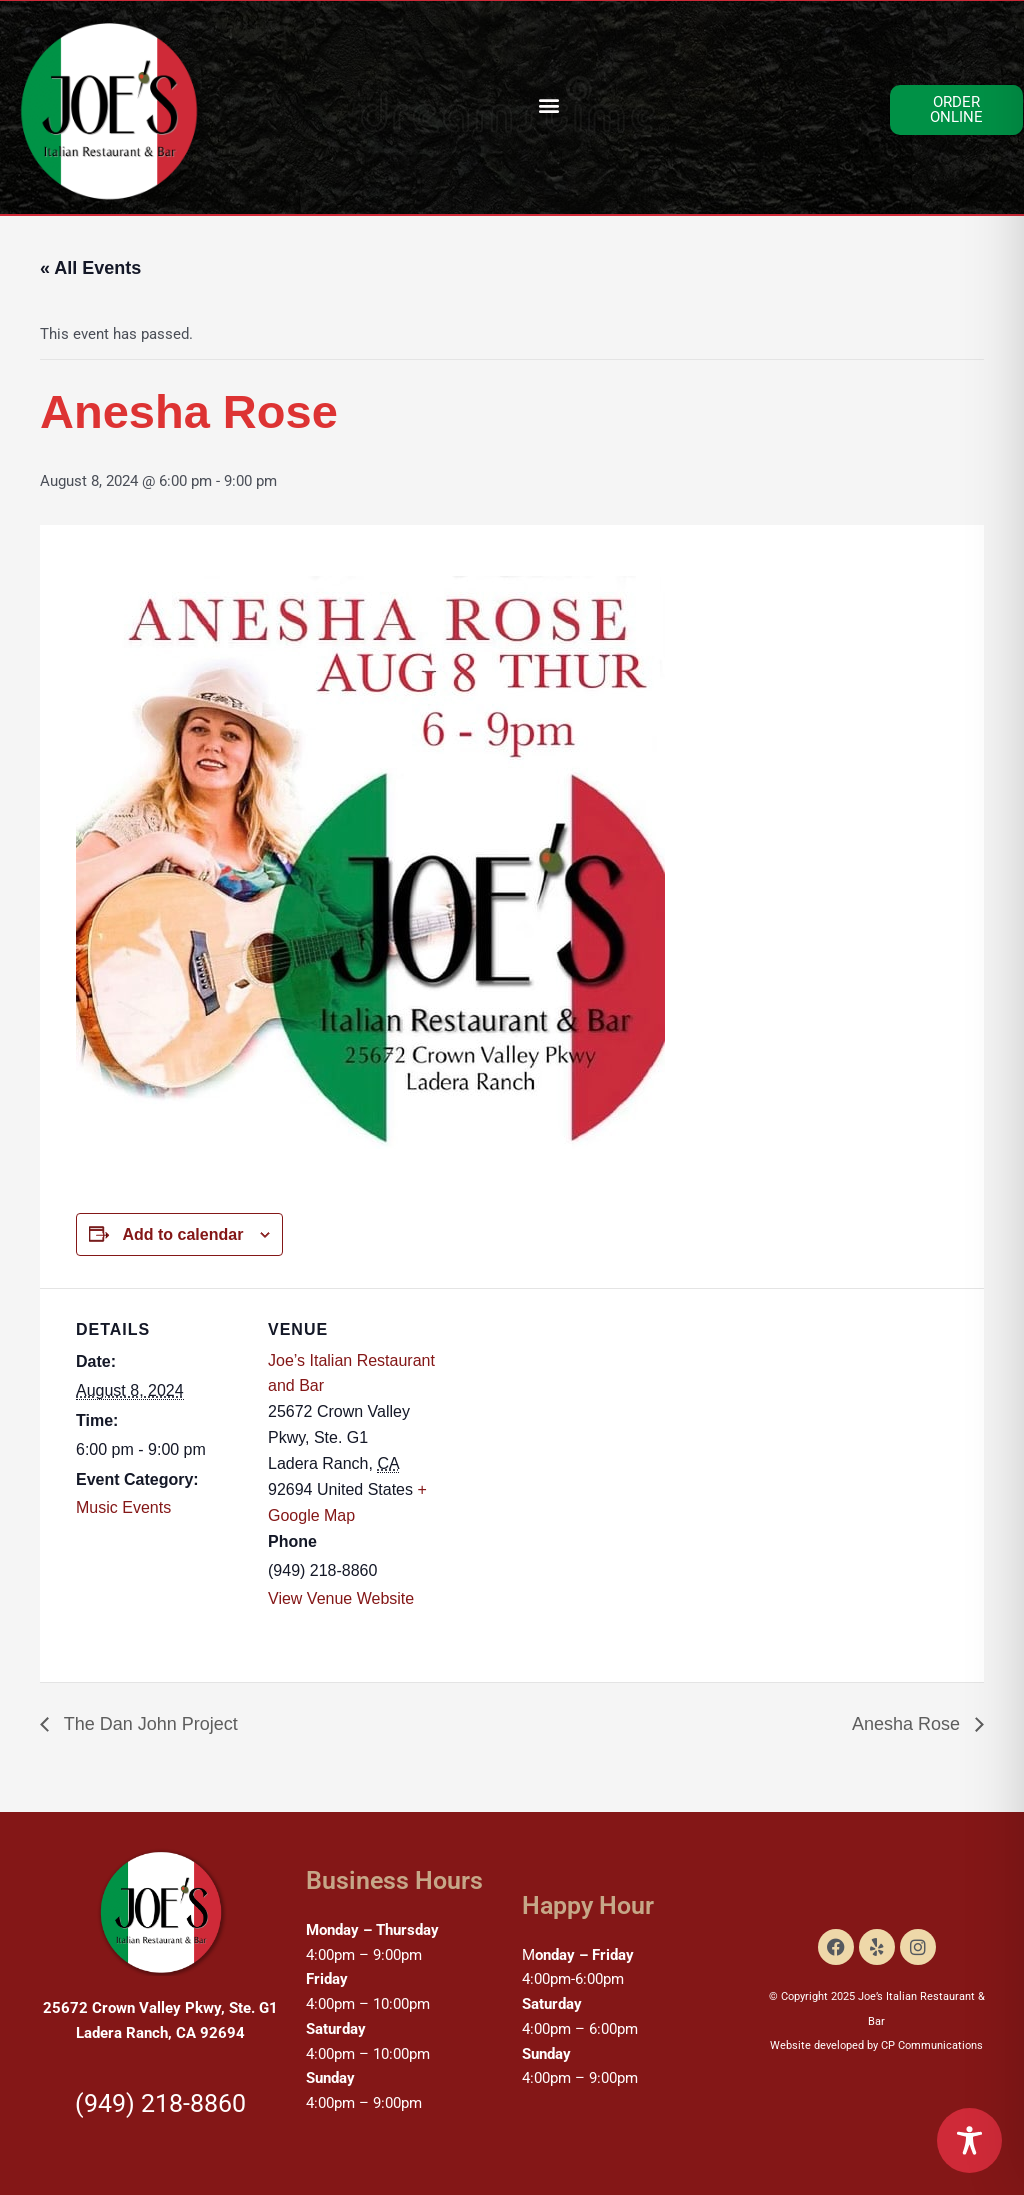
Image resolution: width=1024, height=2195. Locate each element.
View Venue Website (341, 1598)
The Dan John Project (148, 1724)
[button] (548, 105)
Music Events (123, 1507)
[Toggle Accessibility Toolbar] (969, 2140)
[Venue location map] (565, 1426)
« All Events (90, 268)
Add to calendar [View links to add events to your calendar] (182, 1234)
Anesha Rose (908, 1724)
